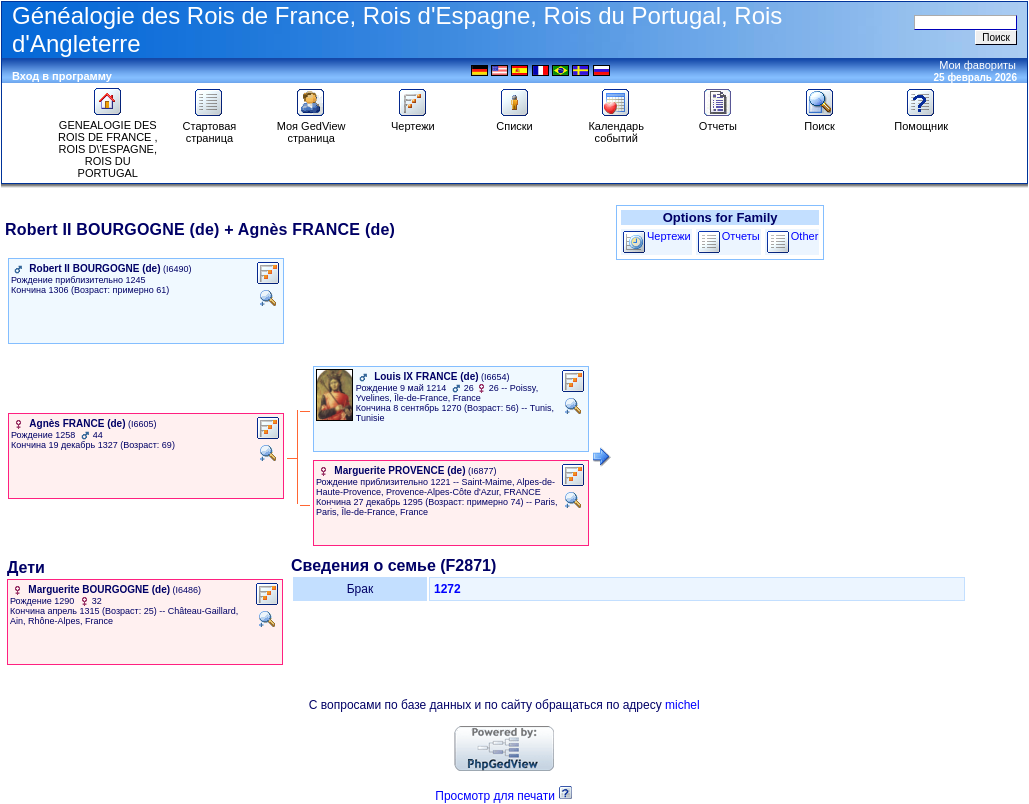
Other (805, 236)
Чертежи (413, 121)
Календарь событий (616, 127)
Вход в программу (62, 76)
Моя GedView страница (311, 127)
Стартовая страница (210, 127)
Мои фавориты (977, 65)
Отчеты (718, 121)
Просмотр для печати (495, 796)
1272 (447, 589)
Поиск (820, 121)
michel (682, 705)
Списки (514, 121)
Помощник (921, 121)
